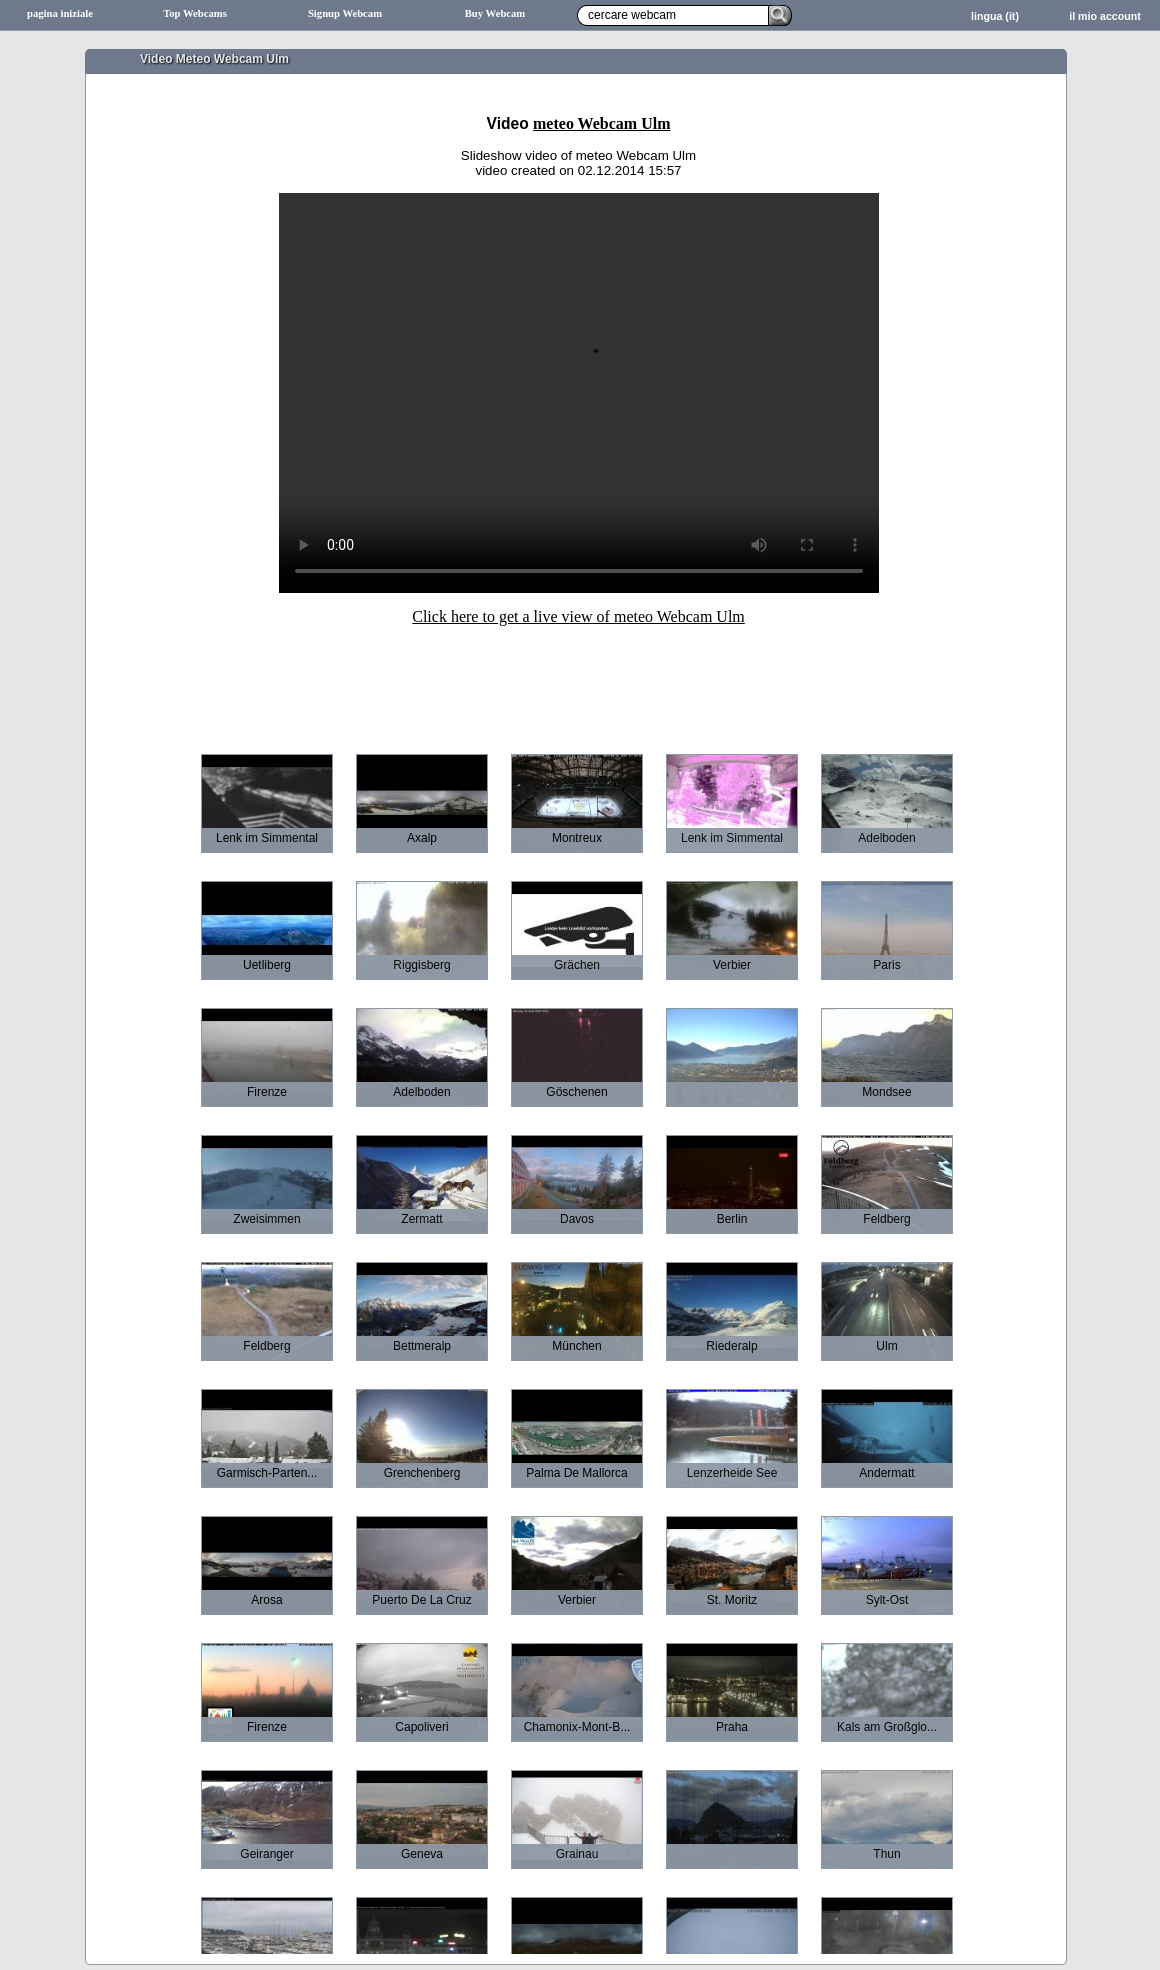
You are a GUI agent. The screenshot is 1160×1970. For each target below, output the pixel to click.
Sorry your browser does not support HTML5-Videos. (579, 393)
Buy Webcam (495, 13)
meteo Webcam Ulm (601, 123)
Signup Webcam (345, 13)
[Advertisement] (578, 676)
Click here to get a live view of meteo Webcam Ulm (578, 616)
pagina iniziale (60, 13)
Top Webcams (195, 13)
